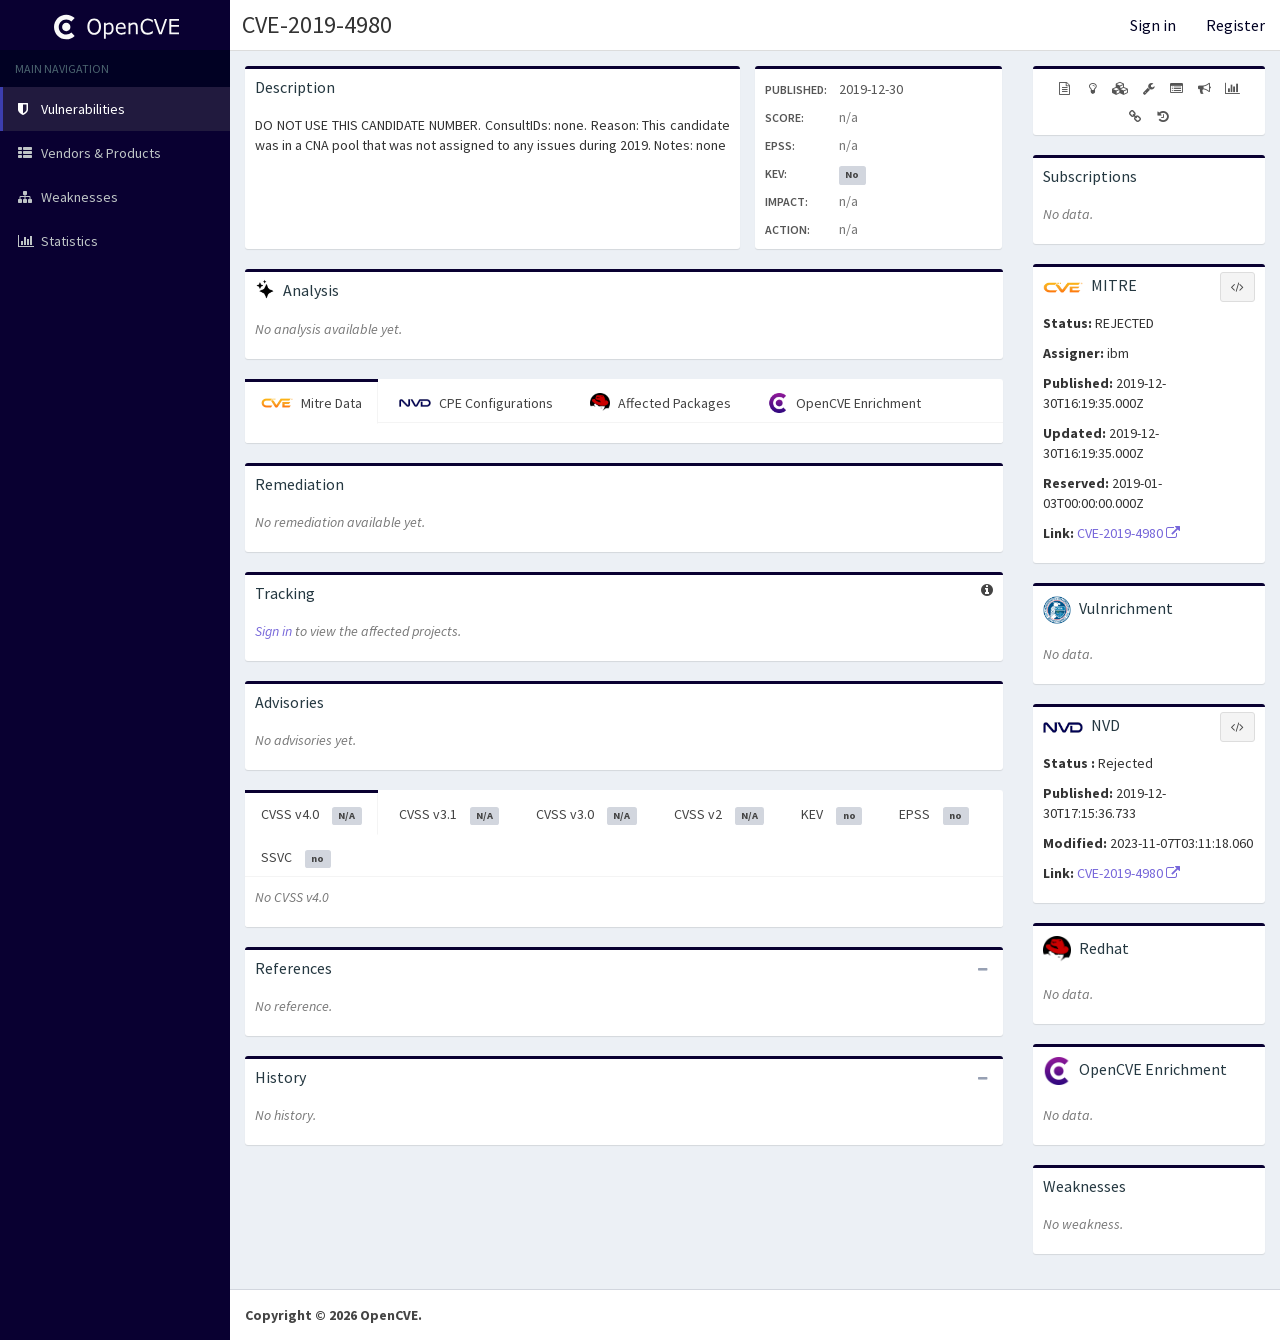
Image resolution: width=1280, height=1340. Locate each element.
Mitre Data (311, 403)
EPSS (934, 815)
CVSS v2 (719, 815)
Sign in (1153, 25)
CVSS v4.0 (311, 815)
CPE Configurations (476, 403)
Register (1235, 25)
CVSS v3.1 (449, 815)
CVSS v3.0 (586, 815)
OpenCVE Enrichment (844, 403)
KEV (831, 815)
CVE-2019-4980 (317, 24)
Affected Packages (660, 403)
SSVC (296, 858)
